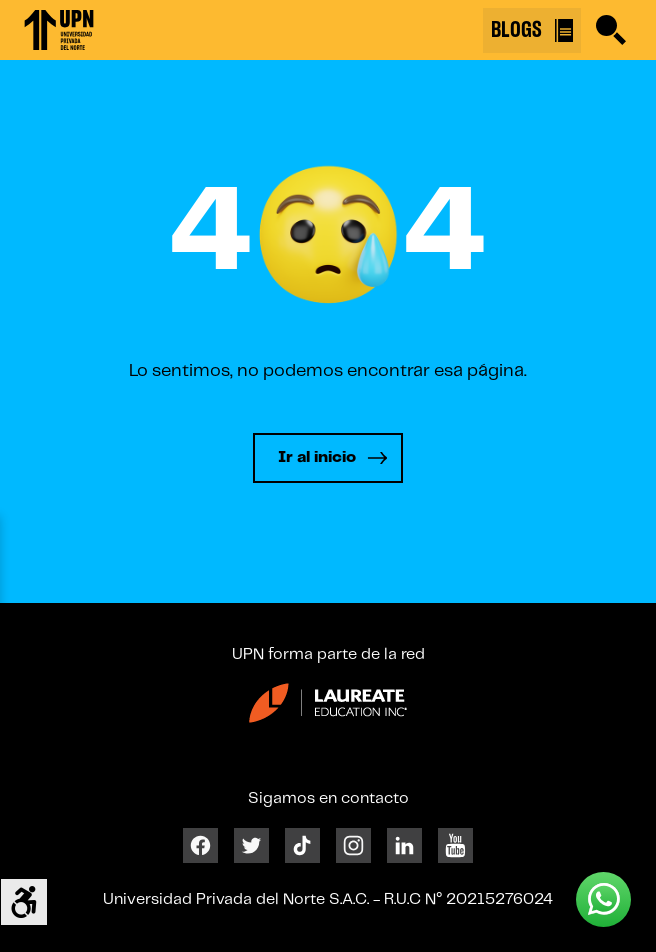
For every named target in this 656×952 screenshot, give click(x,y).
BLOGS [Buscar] (532, 30)
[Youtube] (455, 844)
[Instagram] (353, 844)
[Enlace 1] (59, 30)
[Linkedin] (404, 844)
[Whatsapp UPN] (603, 899)
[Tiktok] (302, 844)
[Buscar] (611, 30)
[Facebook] (200, 844)
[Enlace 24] (328, 710)
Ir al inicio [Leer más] (317, 457)
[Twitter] (251, 844)
